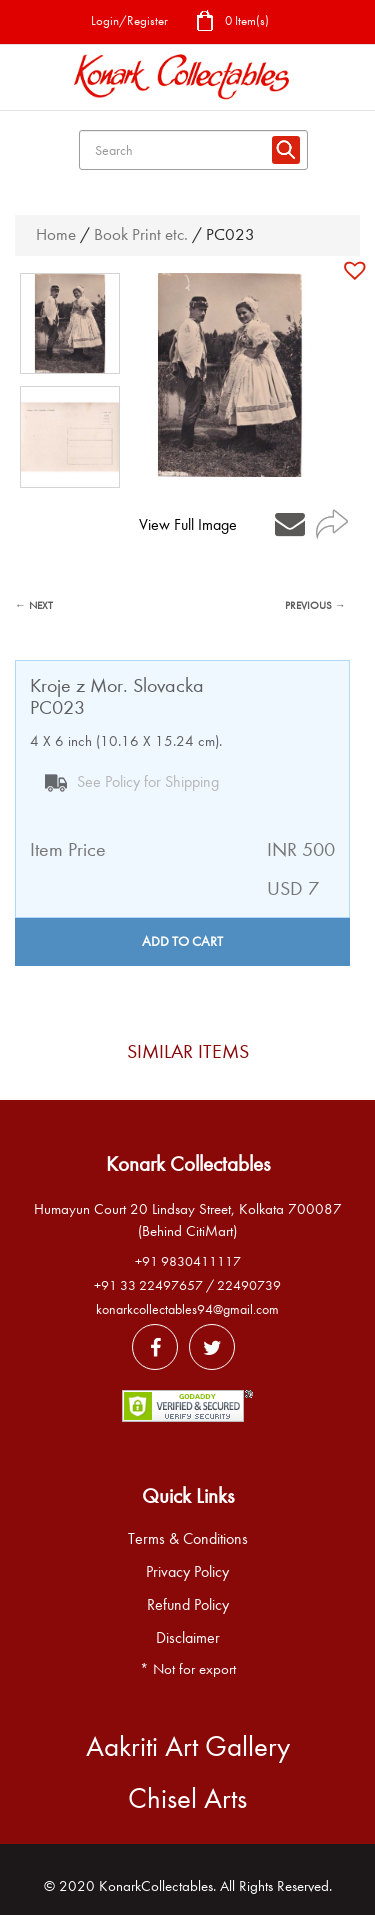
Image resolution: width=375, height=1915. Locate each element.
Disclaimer (188, 1638)
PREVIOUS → (315, 605)
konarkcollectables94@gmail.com (187, 1309)
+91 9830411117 (188, 1261)
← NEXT (34, 605)
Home (56, 234)
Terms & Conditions (188, 1539)
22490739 (249, 1285)
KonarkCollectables (156, 1886)
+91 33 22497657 (148, 1285)
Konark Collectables (188, 1164)
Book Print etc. (141, 234)
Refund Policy (188, 1605)
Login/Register (129, 20)
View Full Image (188, 525)
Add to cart (182, 941)
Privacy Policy (187, 1572)
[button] (357, 270)
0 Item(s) (232, 22)
